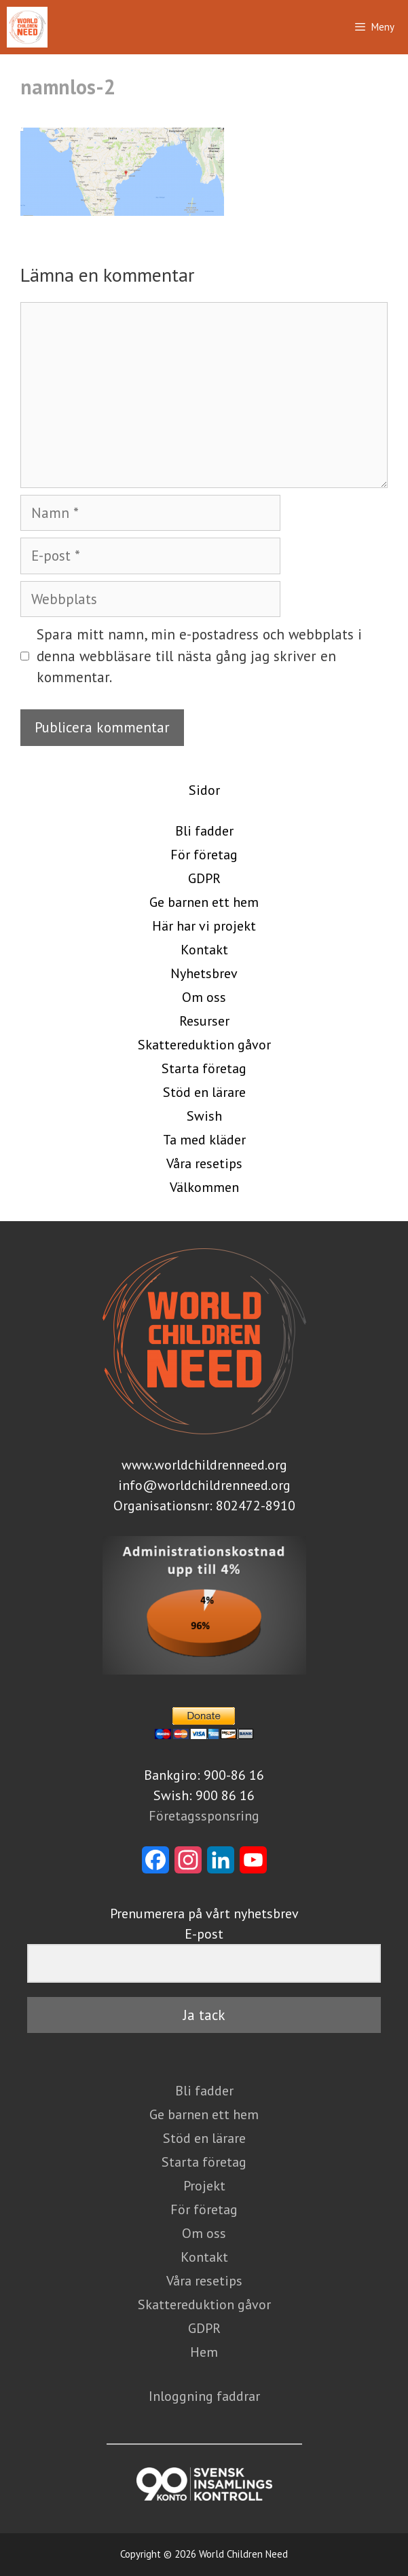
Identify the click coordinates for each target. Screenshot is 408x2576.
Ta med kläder (204, 1140)
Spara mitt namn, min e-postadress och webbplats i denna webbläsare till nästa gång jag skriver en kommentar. (199, 655)
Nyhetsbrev (204, 973)
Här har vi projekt (204, 926)
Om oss (204, 997)
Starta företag (204, 1068)
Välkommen (204, 1187)
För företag (204, 854)
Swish (204, 1116)
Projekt (204, 2186)
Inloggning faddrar (204, 2396)
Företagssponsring (204, 1816)
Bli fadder (204, 831)
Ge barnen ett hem (204, 902)
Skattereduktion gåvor (204, 1044)
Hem (204, 2352)
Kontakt (204, 949)
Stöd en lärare (204, 1092)
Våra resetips (204, 1163)
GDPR (204, 878)
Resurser (204, 1021)
